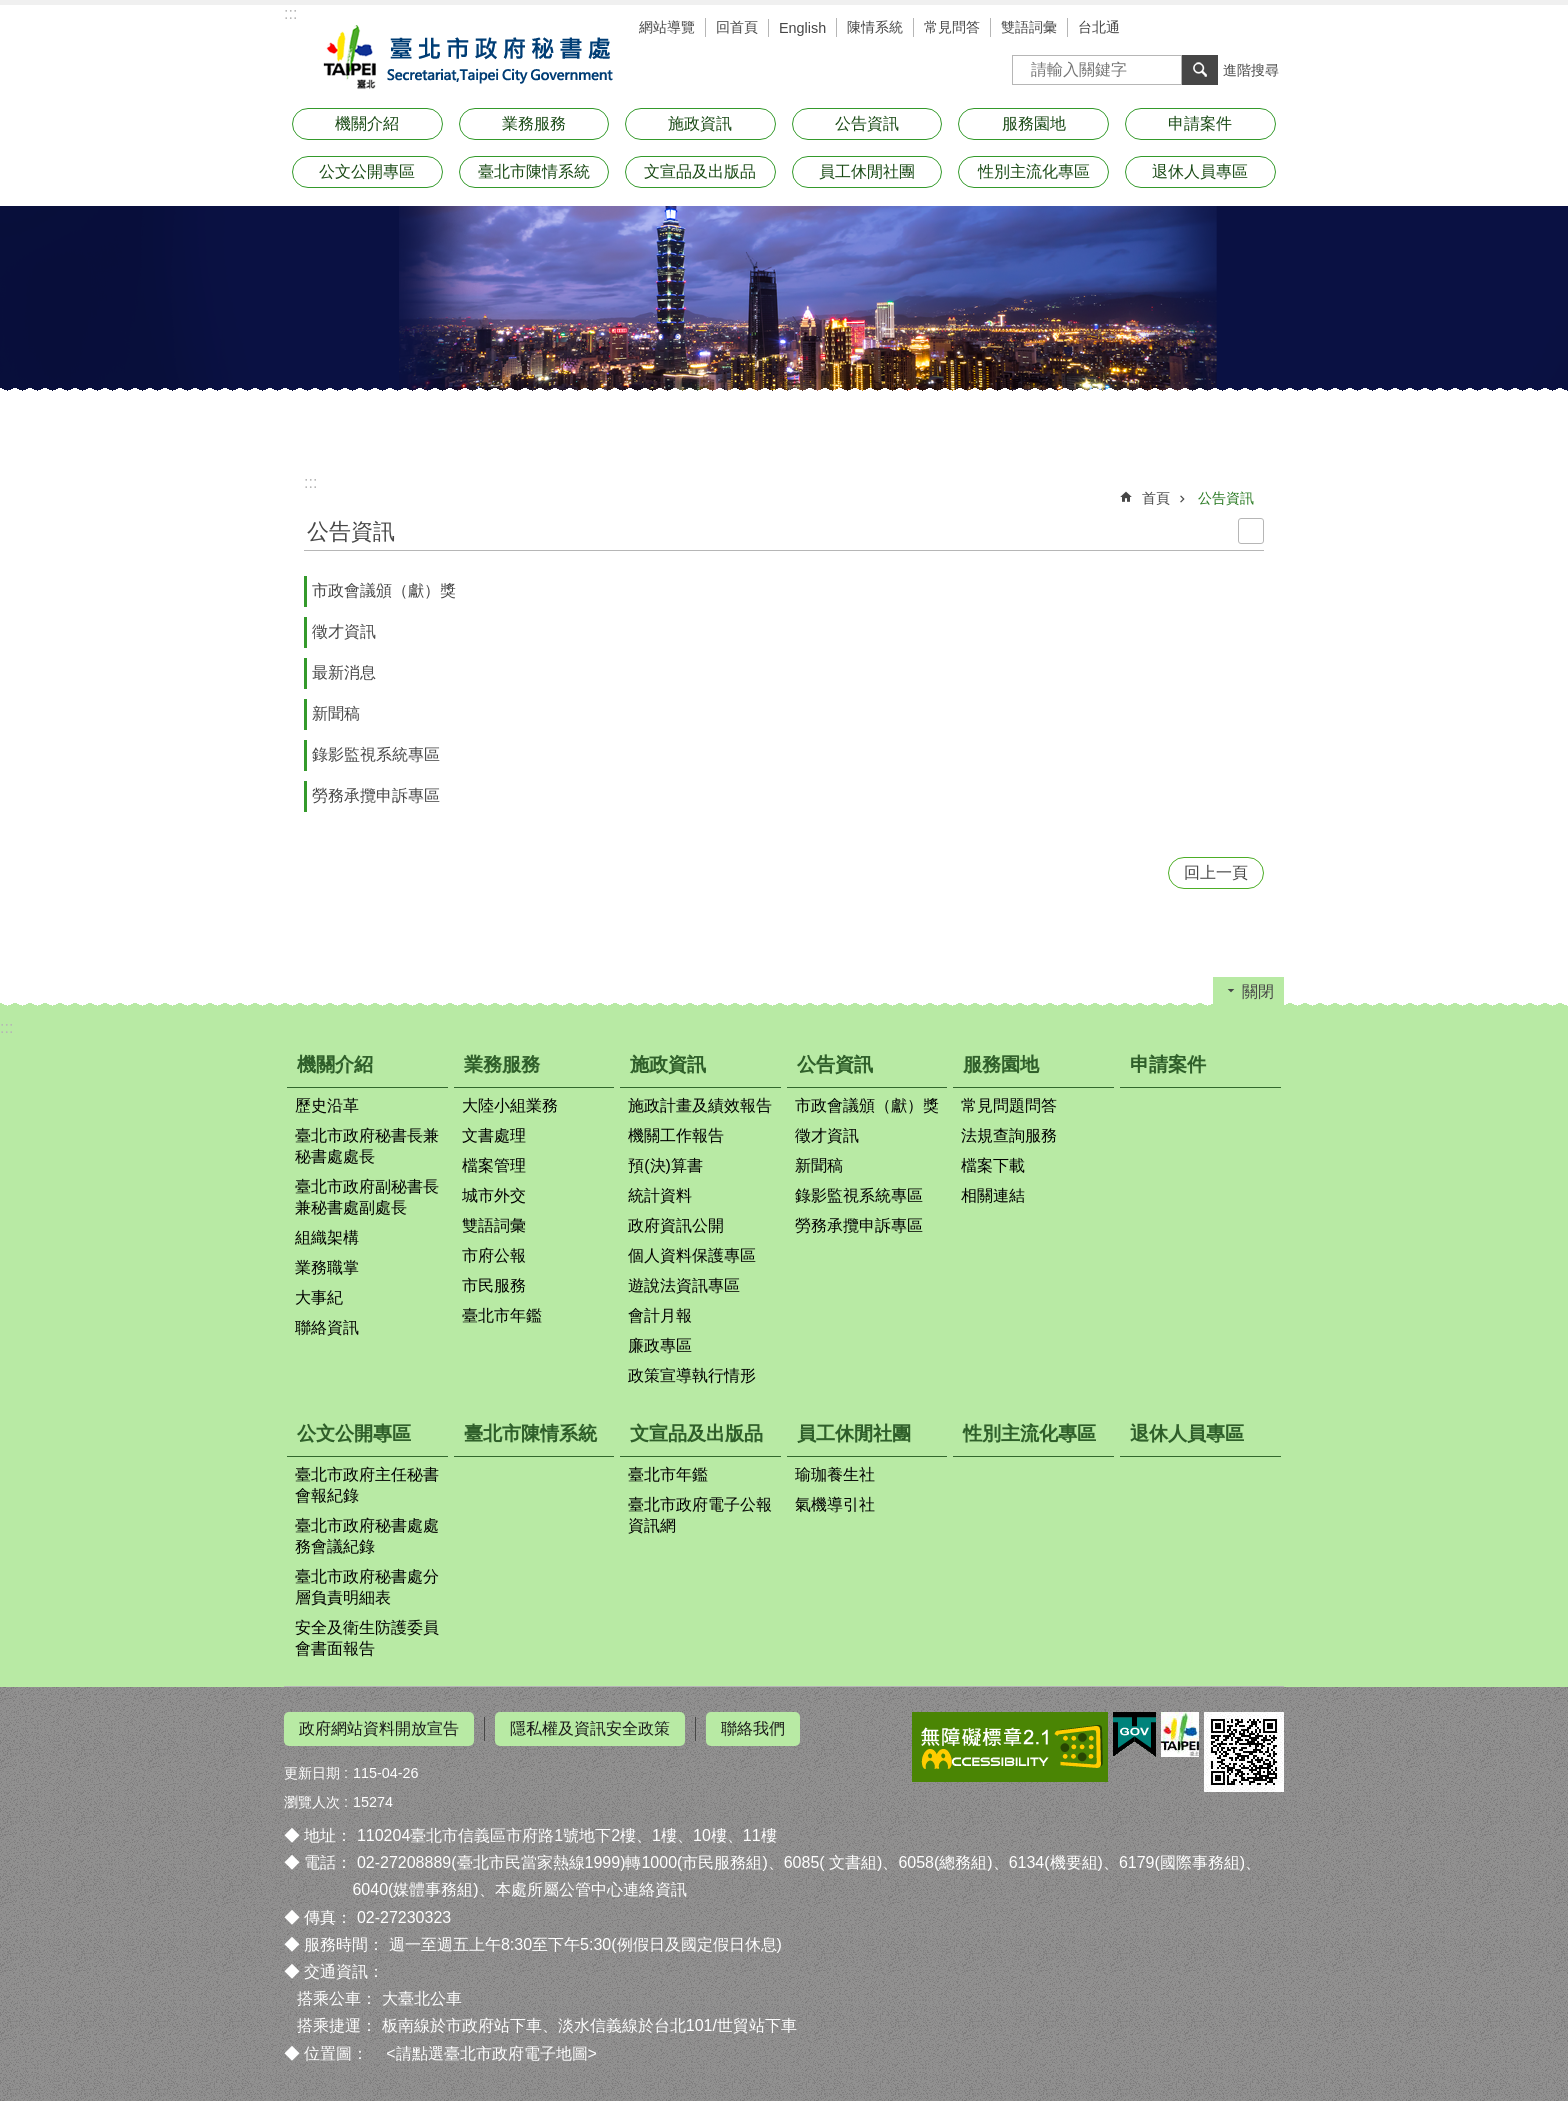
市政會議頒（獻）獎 (384, 590)
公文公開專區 (367, 171)
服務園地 (1034, 123)
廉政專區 (660, 1345)
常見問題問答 (1009, 1105)
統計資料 (660, 1195)
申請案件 (1200, 123)
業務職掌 (327, 1267)
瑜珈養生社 (835, 1474)
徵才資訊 (344, 631)
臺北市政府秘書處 (464, 58)
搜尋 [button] (1200, 70)
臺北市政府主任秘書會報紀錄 (367, 1485)
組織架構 (327, 1237)
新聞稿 (336, 713)
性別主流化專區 (1034, 171)
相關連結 (993, 1195)
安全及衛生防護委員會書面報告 (367, 1638)
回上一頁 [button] (1216, 872)
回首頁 (737, 27)
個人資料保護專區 (692, 1255)
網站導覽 (667, 27)
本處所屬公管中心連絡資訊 (591, 1889)
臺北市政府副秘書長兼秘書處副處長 (367, 1197)
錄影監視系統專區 (376, 754)
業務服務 (534, 123)
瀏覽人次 (312, 1802)
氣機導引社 (835, 1504)
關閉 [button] (1258, 991)
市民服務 (494, 1285)
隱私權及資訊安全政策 (590, 1728)
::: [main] (310, 482)
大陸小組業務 (510, 1105)
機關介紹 (367, 123)
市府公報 (494, 1255)
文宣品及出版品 (700, 171)
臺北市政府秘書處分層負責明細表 (367, 1587)
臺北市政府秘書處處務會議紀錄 (367, 1536)
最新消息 (344, 672)
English (802, 28)
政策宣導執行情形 (692, 1375)
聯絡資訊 (327, 1327)
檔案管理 (494, 1165)
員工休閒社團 (867, 171)
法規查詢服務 (1009, 1135)
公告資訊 (867, 123)
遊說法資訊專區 (684, 1285)
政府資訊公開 (676, 1225)
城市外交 (494, 1195)
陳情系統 (875, 27)
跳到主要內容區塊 (10, 10)
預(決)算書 (665, 1165)
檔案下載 (993, 1165)
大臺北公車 (422, 1998)
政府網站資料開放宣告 (379, 1728)
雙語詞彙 (1029, 27)
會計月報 (660, 1315)
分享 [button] (1264, 30)
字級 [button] (1234, 30)
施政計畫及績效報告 (700, 1105)
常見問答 (952, 27)
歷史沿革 (327, 1105)
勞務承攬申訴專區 (376, 795)
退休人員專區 (1200, 171)
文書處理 (494, 1135)
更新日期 (312, 1773)
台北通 (1099, 27)
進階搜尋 (1251, 70)
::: (290, 13)
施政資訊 (700, 123)
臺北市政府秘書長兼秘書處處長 (367, 1146)
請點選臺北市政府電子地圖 (492, 2052)
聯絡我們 (753, 1728)
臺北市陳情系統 (534, 171)
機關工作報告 (676, 1135)
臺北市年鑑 (502, 1315)
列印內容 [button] (1251, 531)
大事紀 (319, 1297)
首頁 (1156, 498)
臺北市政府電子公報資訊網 (700, 1515)
